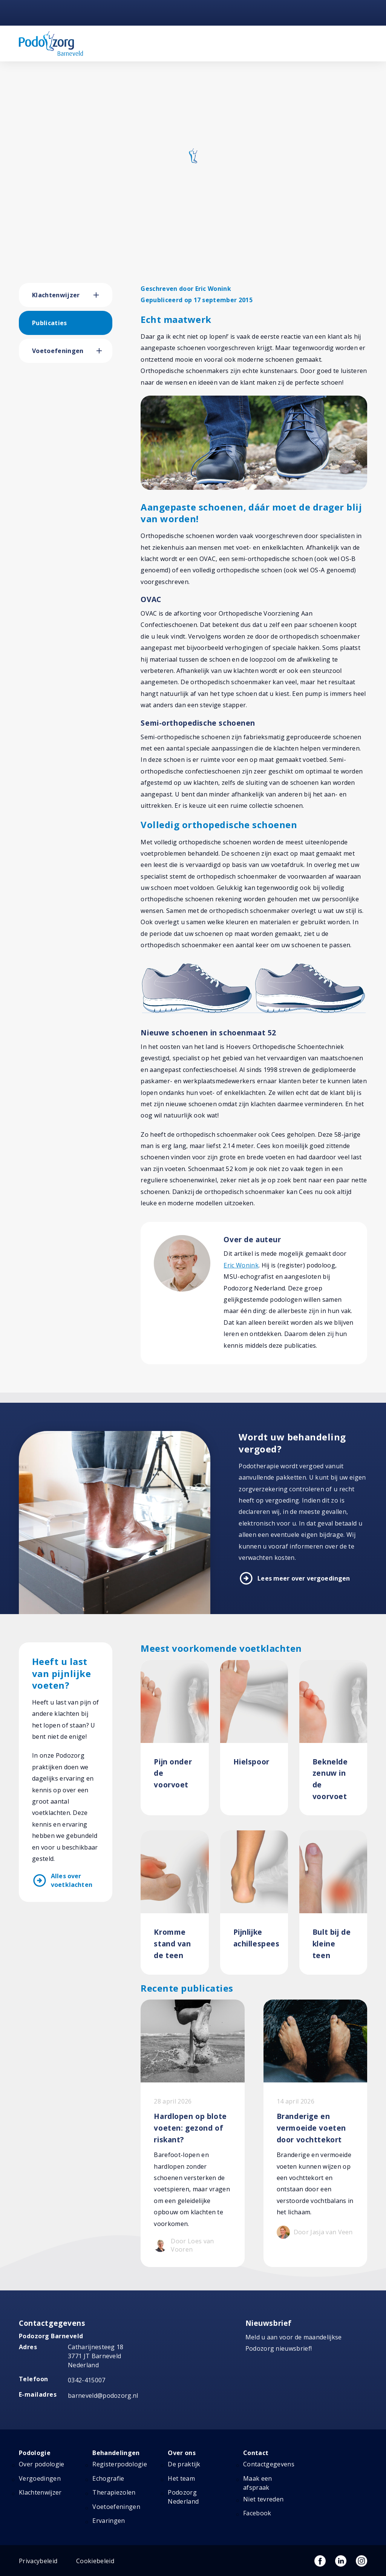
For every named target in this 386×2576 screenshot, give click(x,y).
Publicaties (49, 323)
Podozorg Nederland (183, 2486)
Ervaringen (108, 2510)
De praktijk (184, 2454)
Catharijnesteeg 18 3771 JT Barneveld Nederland (96, 2346)
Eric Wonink (241, 1265)
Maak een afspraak (257, 2472)
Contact (255, 2442)
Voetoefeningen (57, 351)
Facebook (257, 2503)
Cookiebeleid (95, 2551)
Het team (181, 2468)
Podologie (35, 2442)
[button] (102, 295)
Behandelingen (115, 2442)
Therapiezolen (113, 2482)
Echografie (108, 2468)
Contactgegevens (268, 2454)
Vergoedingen (40, 2468)
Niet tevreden (263, 2489)
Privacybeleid (38, 2551)
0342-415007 (87, 2370)
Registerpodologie (119, 2454)
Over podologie (41, 2454)
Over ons (182, 2442)
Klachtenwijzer (56, 295)
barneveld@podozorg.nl (103, 2385)
